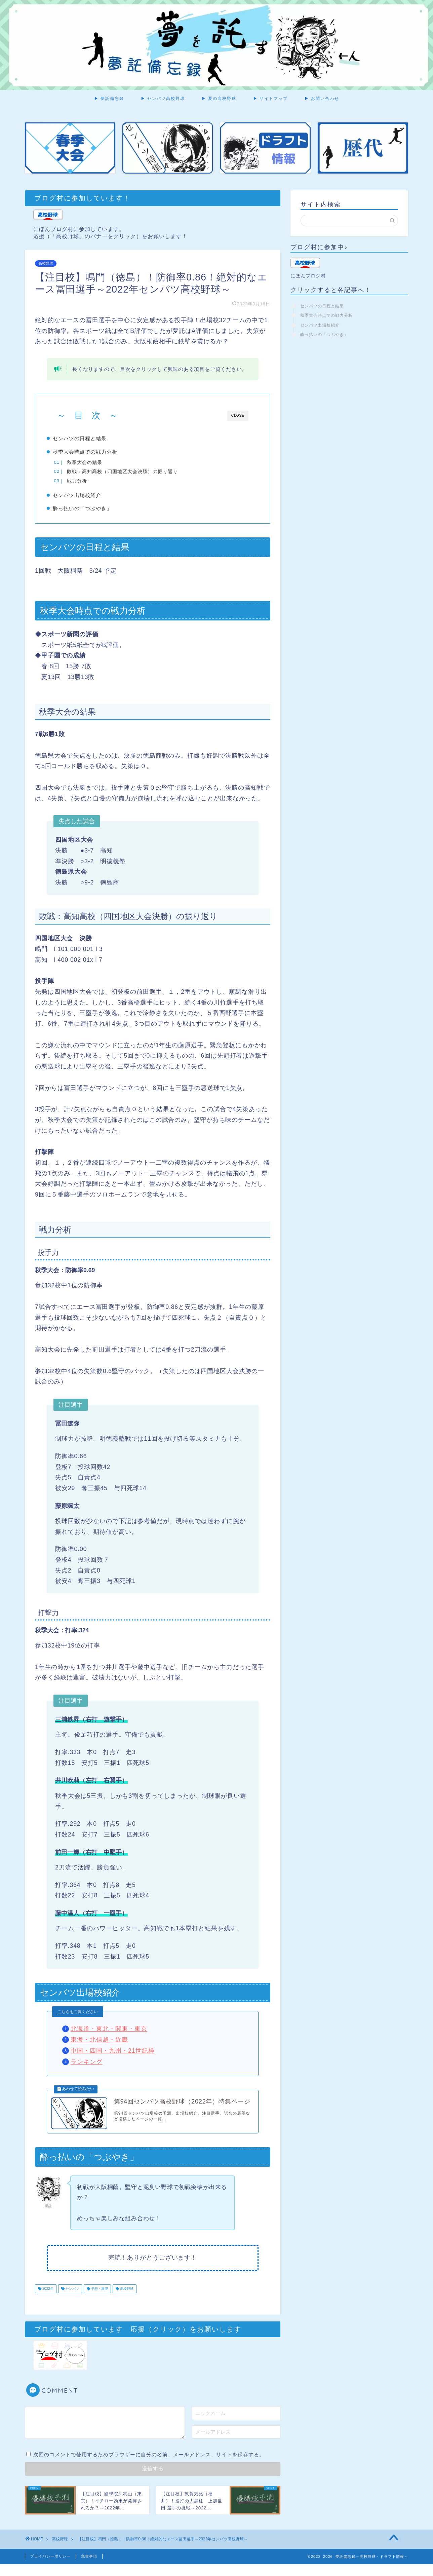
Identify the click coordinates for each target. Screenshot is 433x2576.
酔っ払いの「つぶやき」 (93, 511)
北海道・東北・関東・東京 (109, 2034)
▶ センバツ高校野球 (163, 98)
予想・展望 (99, 2300)
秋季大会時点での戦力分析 (96, 452)
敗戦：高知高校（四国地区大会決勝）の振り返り (133, 471)
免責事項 (89, 2568)
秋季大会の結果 (95, 462)
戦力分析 (88, 481)
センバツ (72, 2300)
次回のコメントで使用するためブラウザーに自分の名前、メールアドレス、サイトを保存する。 (149, 2466)
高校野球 (45, 264)
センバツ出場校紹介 (88, 497)
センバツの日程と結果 (91, 438)
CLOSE (237, 415)
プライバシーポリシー (50, 2568)
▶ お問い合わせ (322, 98)
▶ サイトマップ (270, 98)
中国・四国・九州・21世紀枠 (113, 2056)
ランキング (87, 2066)
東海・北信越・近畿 (99, 2045)
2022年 (47, 2300)
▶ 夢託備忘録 (109, 98)
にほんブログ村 (308, 275)
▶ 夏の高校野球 (219, 98)
